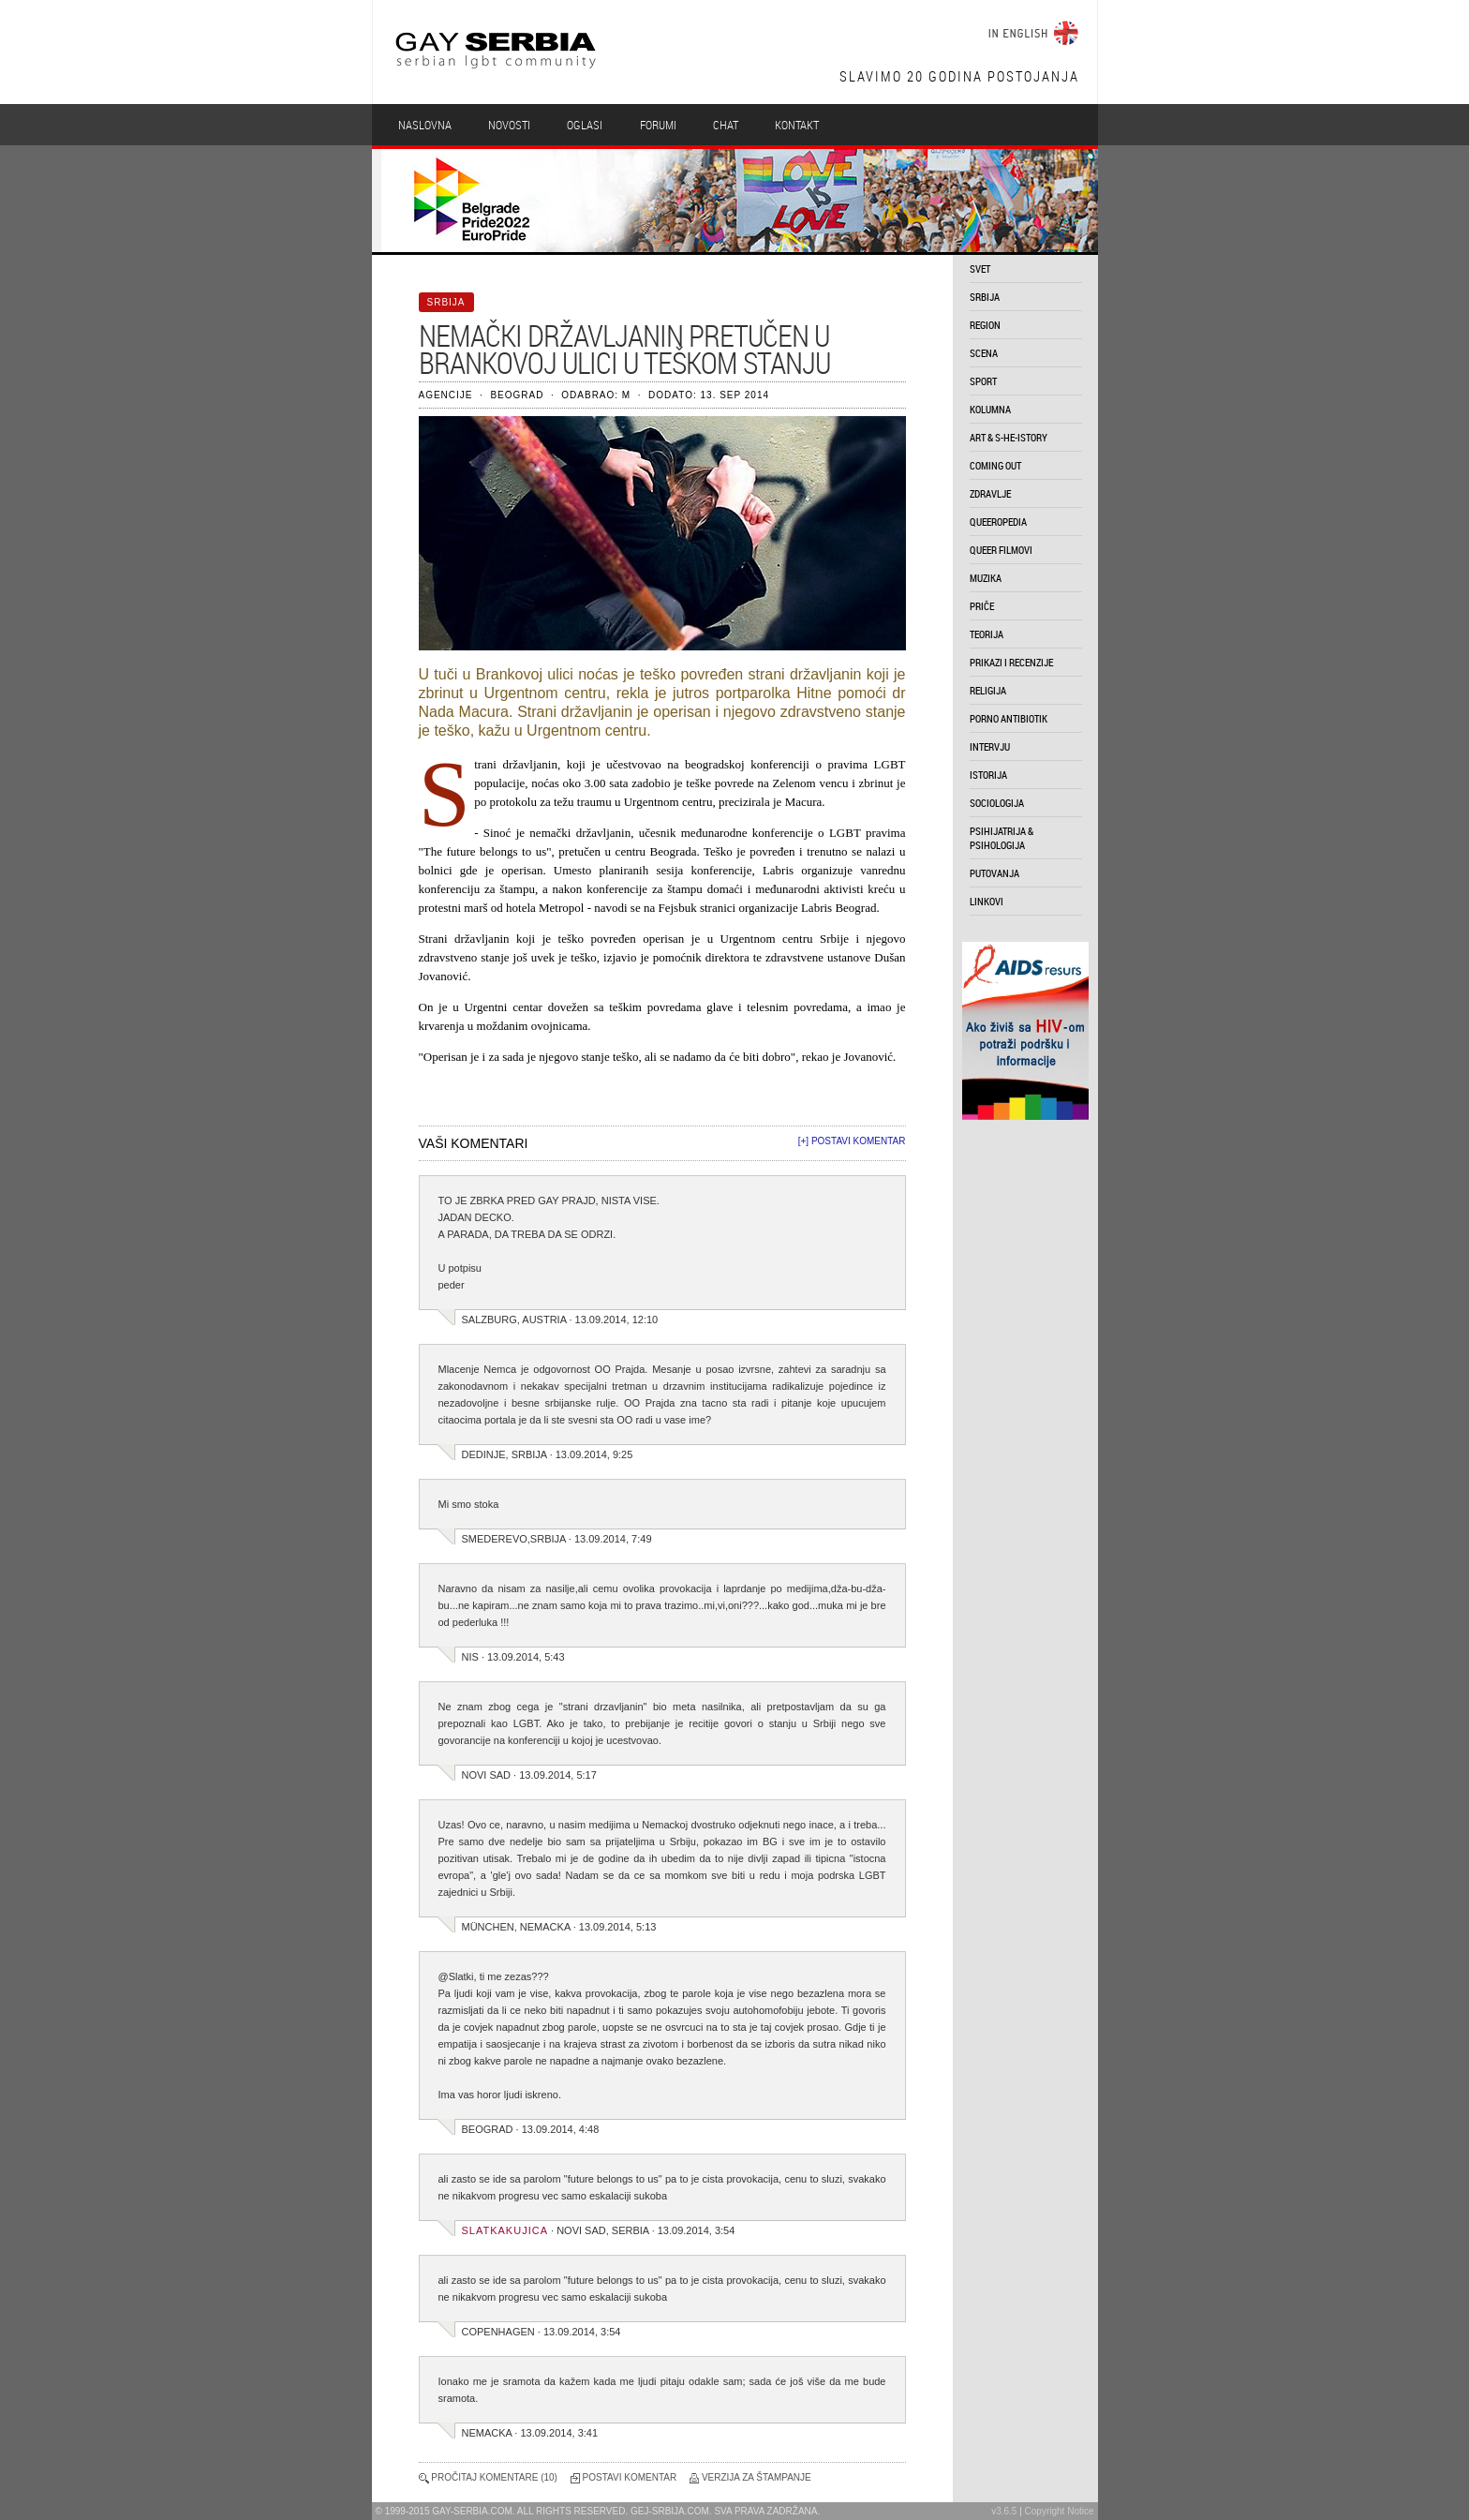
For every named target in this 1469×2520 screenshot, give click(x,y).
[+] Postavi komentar (852, 1141)
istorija (988, 775)
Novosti (509, 124)
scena (984, 353)
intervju (990, 746)
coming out (995, 465)
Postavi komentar (630, 2477)
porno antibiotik (1008, 718)
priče (982, 606)
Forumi (658, 124)
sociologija (997, 803)
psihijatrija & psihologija (1001, 838)
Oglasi (584, 124)
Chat (725, 124)
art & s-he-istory (1008, 437)
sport (983, 381)
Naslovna (425, 124)
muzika (986, 578)
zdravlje (990, 493)
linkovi (986, 901)
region (985, 325)
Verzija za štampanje (756, 2477)
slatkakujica (505, 2230)
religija (988, 690)
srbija (985, 297)
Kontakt (797, 124)
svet (980, 268)
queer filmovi (1001, 550)
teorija (986, 634)
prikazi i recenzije (1011, 662)
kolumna (990, 409)
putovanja (994, 873)
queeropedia (998, 521)
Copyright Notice (1059, 2511)
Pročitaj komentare (484, 2477)
